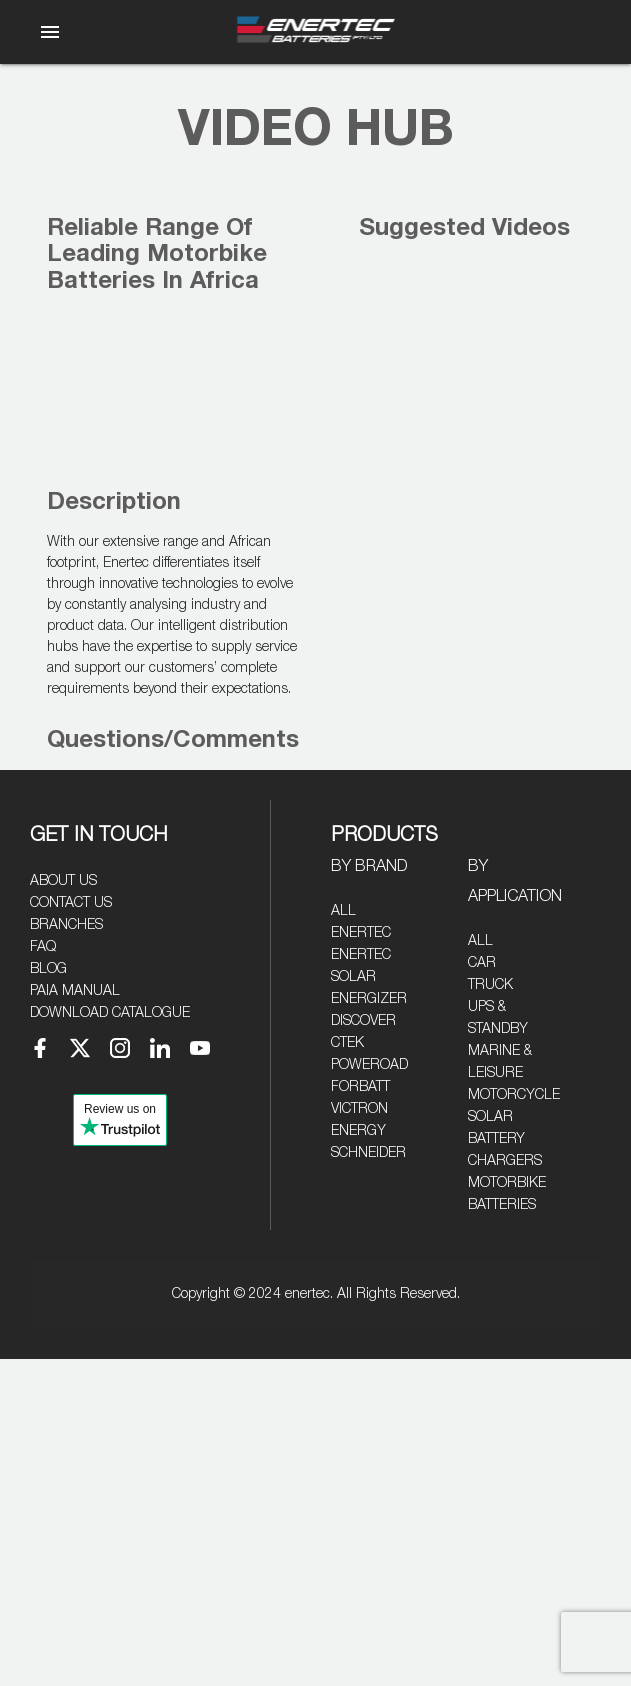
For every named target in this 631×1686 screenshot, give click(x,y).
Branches (66, 925)
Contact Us (71, 903)
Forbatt (360, 1087)
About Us (63, 881)
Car (482, 963)
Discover (363, 1021)
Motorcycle (514, 1095)
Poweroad (369, 1065)
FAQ (43, 947)
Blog (48, 969)
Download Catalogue (110, 1013)
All (343, 911)
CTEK (347, 1043)
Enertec (361, 933)
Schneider (368, 1153)
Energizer (369, 999)
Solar (490, 1117)
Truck (490, 985)
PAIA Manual (75, 991)
